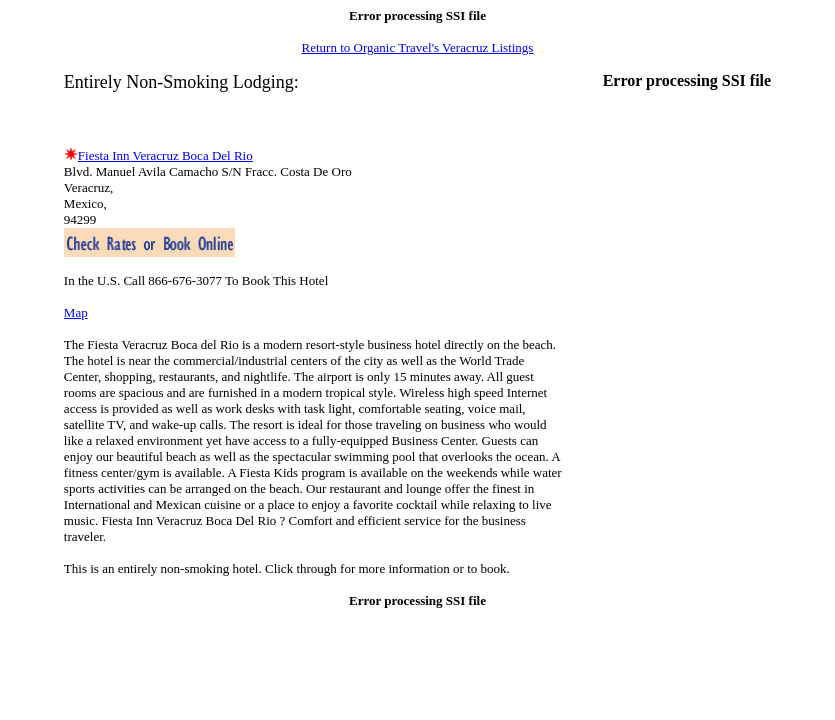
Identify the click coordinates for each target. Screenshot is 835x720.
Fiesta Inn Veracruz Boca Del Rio (165, 155)
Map (76, 312)
